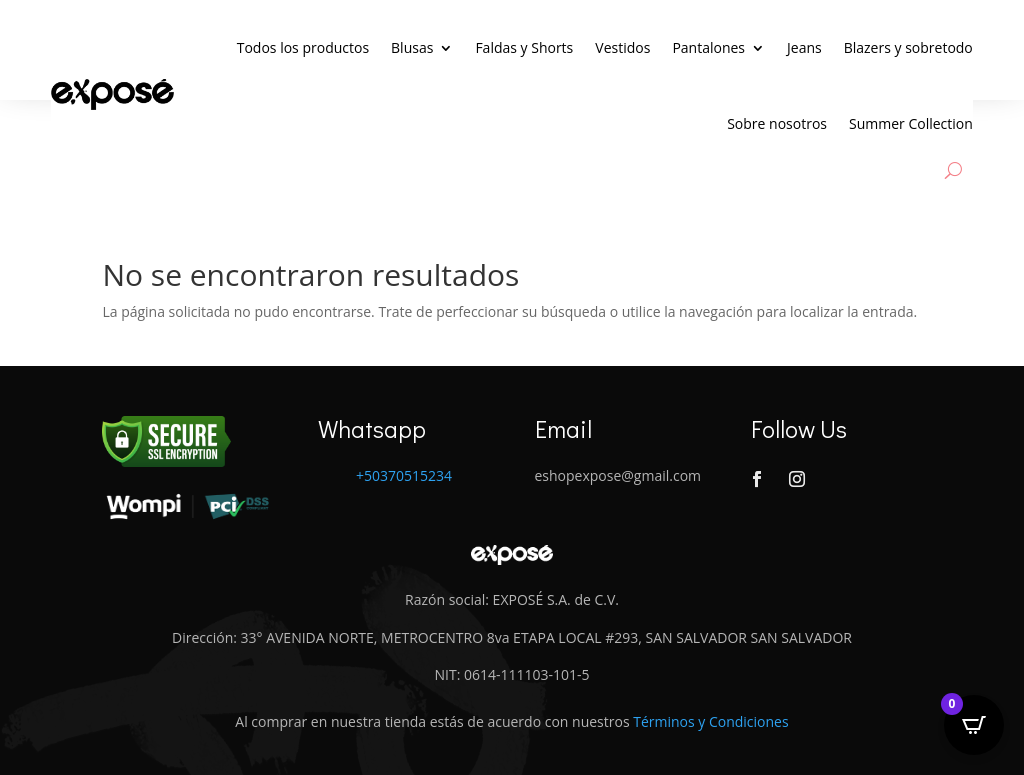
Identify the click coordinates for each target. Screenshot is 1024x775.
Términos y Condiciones (710, 721)
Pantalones (708, 47)
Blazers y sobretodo (908, 47)
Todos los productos (303, 47)
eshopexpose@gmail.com (618, 475)
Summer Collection (911, 123)
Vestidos (622, 47)
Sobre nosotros (777, 123)
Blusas (412, 47)
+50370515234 (404, 475)
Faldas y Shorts (524, 47)
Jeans (804, 47)
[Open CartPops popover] (974, 725)
